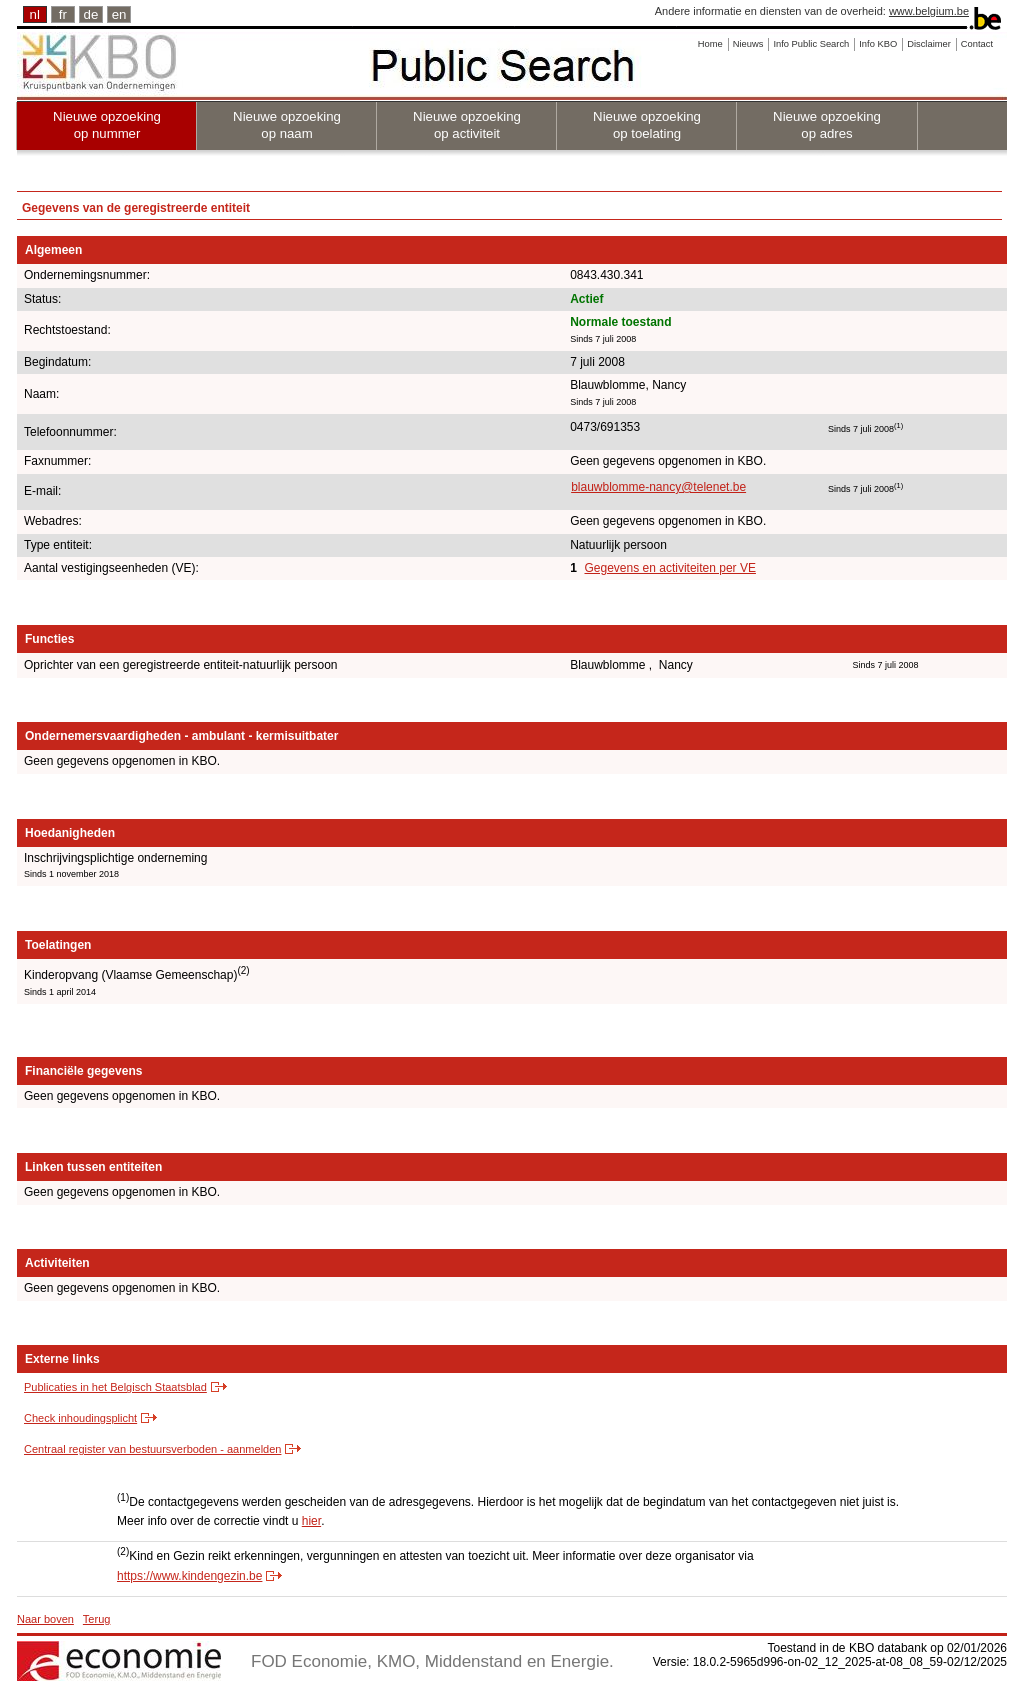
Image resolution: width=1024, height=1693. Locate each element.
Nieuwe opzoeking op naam (287, 125)
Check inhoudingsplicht (80, 1418)
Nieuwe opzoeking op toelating (647, 125)
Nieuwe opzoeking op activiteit (467, 125)
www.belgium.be (929, 11)
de (91, 14)
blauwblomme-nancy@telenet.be (658, 487)
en (119, 14)
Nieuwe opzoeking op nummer (107, 125)
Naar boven (45, 1619)
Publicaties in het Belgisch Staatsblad (115, 1387)
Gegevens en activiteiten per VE (670, 568)
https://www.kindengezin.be (189, 1576)
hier (311, 1521)
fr (63, 14)
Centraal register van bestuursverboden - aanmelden (152, 1449)
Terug (97, 1619)
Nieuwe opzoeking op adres (827, 125)
